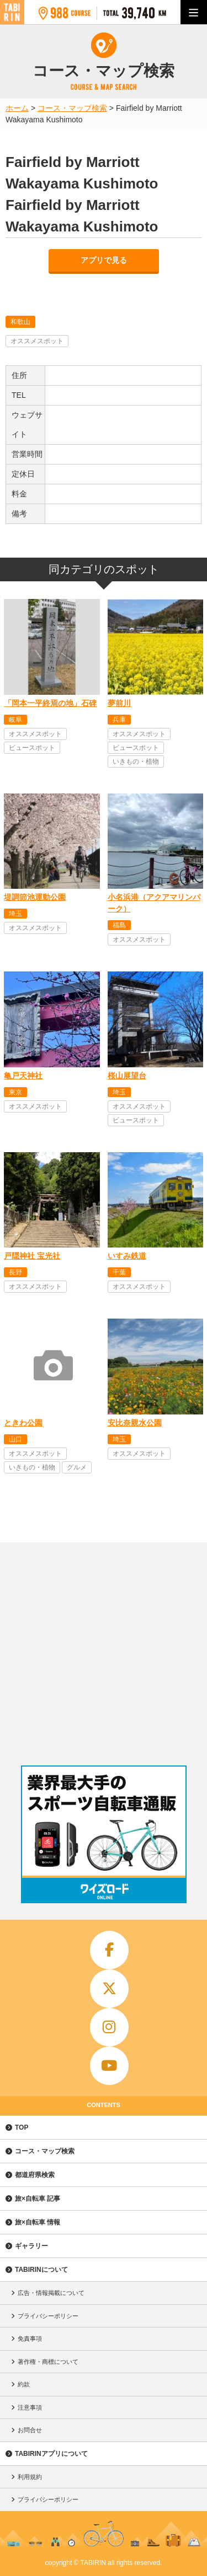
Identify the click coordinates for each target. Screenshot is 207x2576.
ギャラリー (31, 2246)
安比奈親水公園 (135, 1422)
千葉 (119, 1272)
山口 (15, 1439)
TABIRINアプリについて (51, 2454)
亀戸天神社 (23, 1075)
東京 (15, 1092)
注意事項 (30, 2407)
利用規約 (30, 2477)
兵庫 (119, 719)
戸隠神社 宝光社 (32, 1255)
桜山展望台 (127, 1075)
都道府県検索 (35, 2175)
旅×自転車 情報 (37, 2222)
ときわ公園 (23, 1422)
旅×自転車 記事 (37, 2198)
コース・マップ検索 (45, 2151)
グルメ (77, 1467)
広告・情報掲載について (51, 2292)
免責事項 (30, 2338)
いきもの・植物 (136, 761)
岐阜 (15, 719)
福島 (119, 925)
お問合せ (30, 2430)
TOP (21, 2127)
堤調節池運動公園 (35, 897)
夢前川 (119, 703)
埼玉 (15, 913)
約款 (24, 2384)
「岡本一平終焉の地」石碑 (50, 703)
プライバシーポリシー (48, 2316)
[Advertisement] (103, 1651)
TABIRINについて (41, 2269)
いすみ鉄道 (127, 1255)
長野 (15, 1272)
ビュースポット (32, 748)
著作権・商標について (48, 2361)
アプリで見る (104, 260)
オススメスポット (36, 341)
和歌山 (20, 322)
